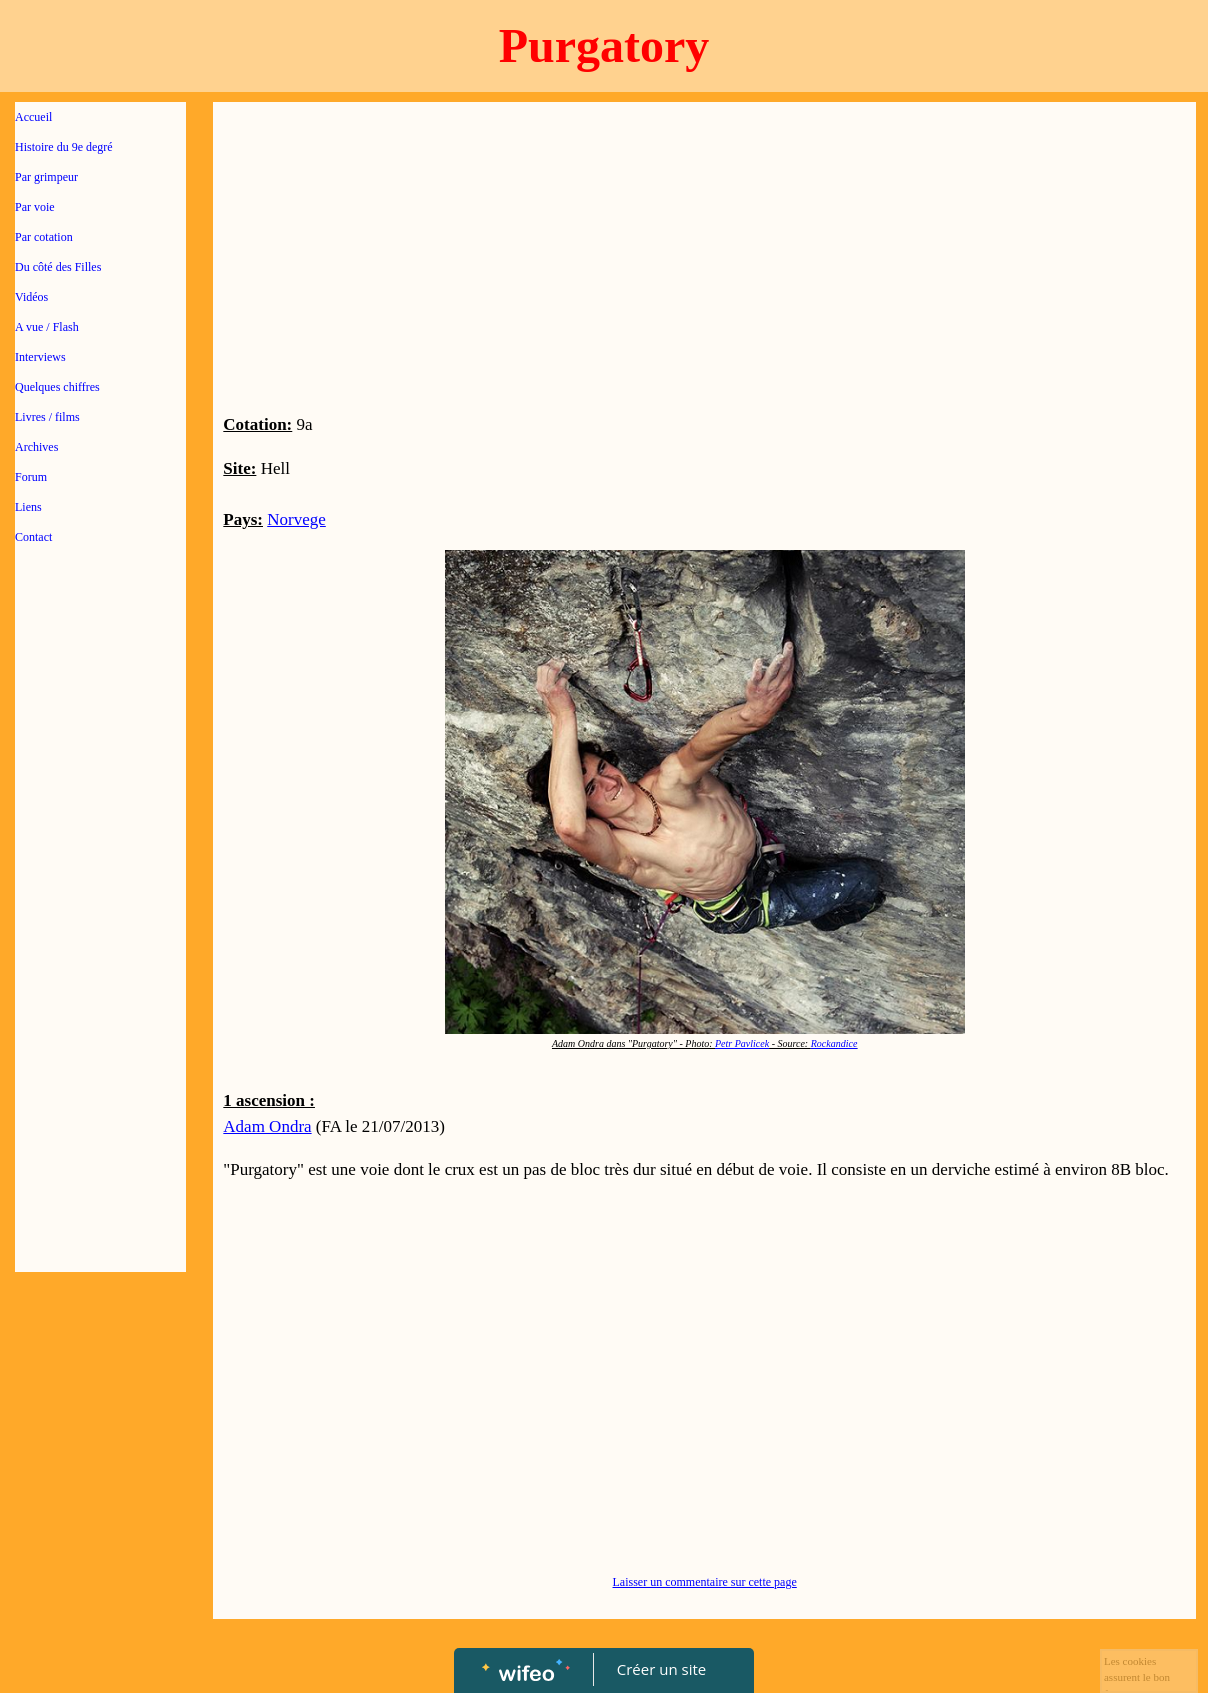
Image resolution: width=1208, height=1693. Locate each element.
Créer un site (661, 1669)
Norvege (296, 519)
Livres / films (47, 417)
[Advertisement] (100, 962)
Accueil (33, 117)
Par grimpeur (46, 177)
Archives (36, 447)
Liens (28, 507)
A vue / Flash (47, 327)
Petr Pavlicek (742, 1043)
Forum (31, 477)
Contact (33, 537)
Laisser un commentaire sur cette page (705, 1582)
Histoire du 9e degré (64, 147)
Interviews (40, 357)
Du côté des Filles (58, 267)
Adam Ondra (267, 1126)
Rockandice (834, 1043)
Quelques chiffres (57, 387)
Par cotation (44, 237)
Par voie (35, 207)
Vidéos (31, 297)
